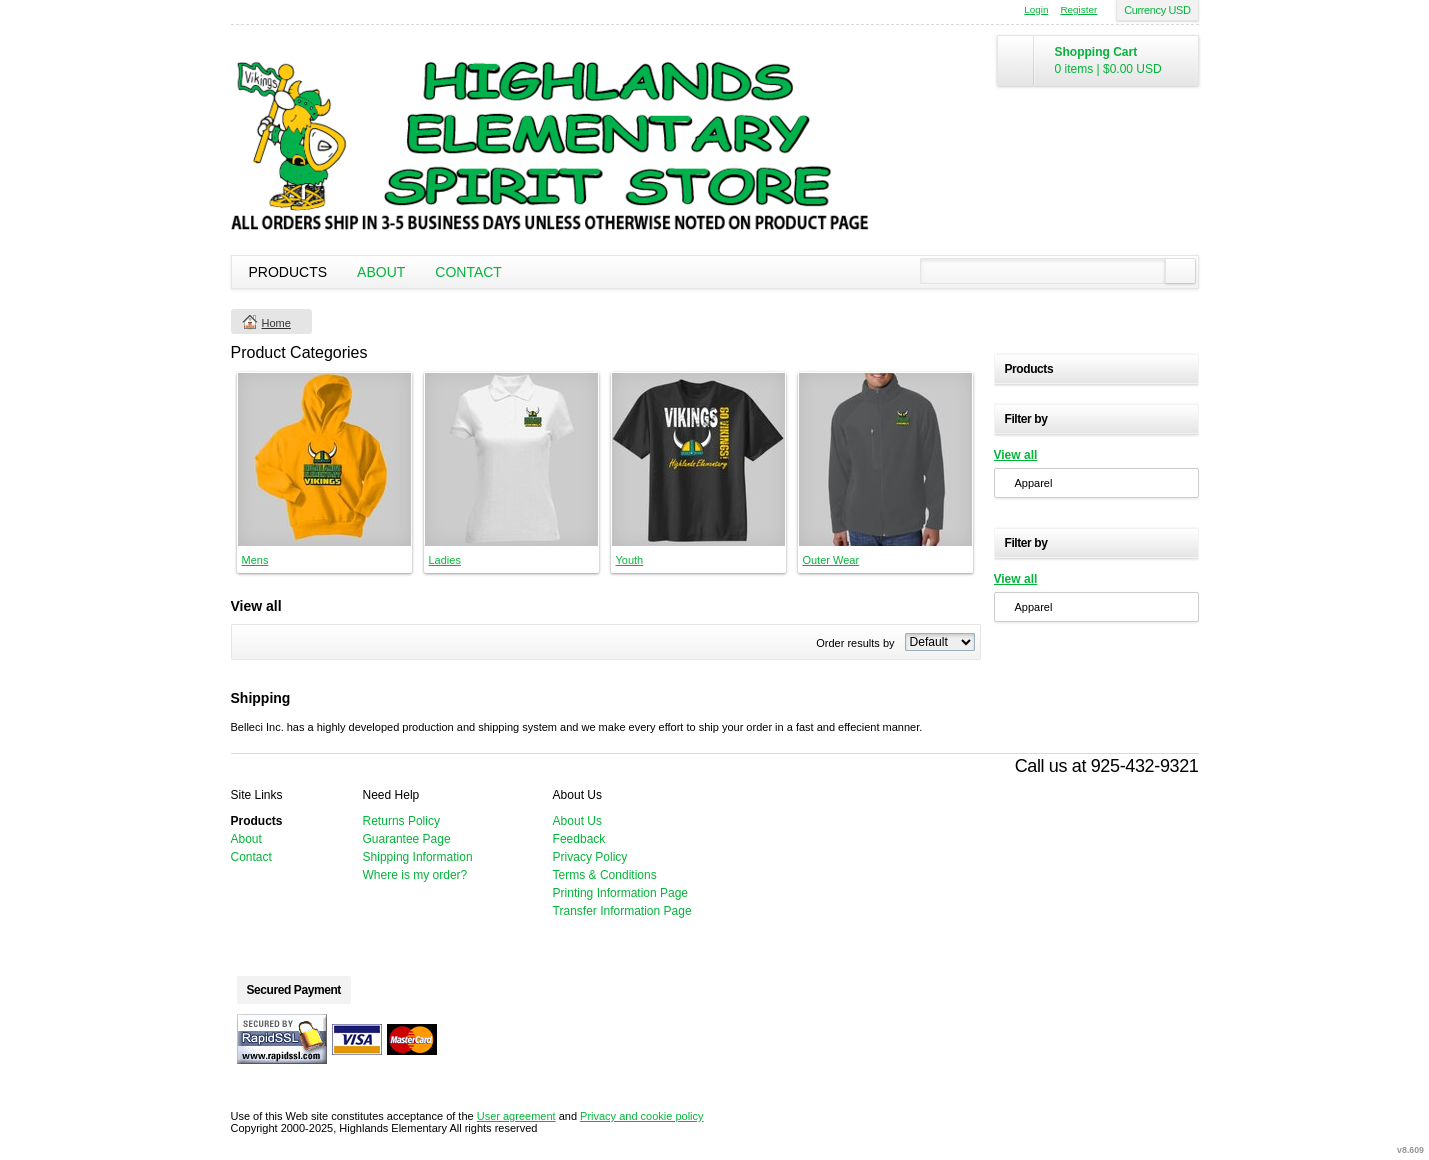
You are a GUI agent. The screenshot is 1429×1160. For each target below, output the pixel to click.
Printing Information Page (620, 893)
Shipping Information (418, 857)
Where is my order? (415, 875)
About (381, 272)
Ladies (445, 560)
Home (276, 323)
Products (288, 272)
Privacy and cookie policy (642, 1116)
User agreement (516, 1116)
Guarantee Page (407, 839)
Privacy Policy (590, 857)
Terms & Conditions (605, 875)
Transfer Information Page (622, 911)
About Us (577, 821)
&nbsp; (324, 459)
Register (1078, 9)
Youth (630, 560)
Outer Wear (831, 560)
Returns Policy (401, 821)
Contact (468, 272)
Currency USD (1157, 10)
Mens (255, 560)
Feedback (579, 839)
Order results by (855, 643)
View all (1016, 455)
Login (1036, 9)
